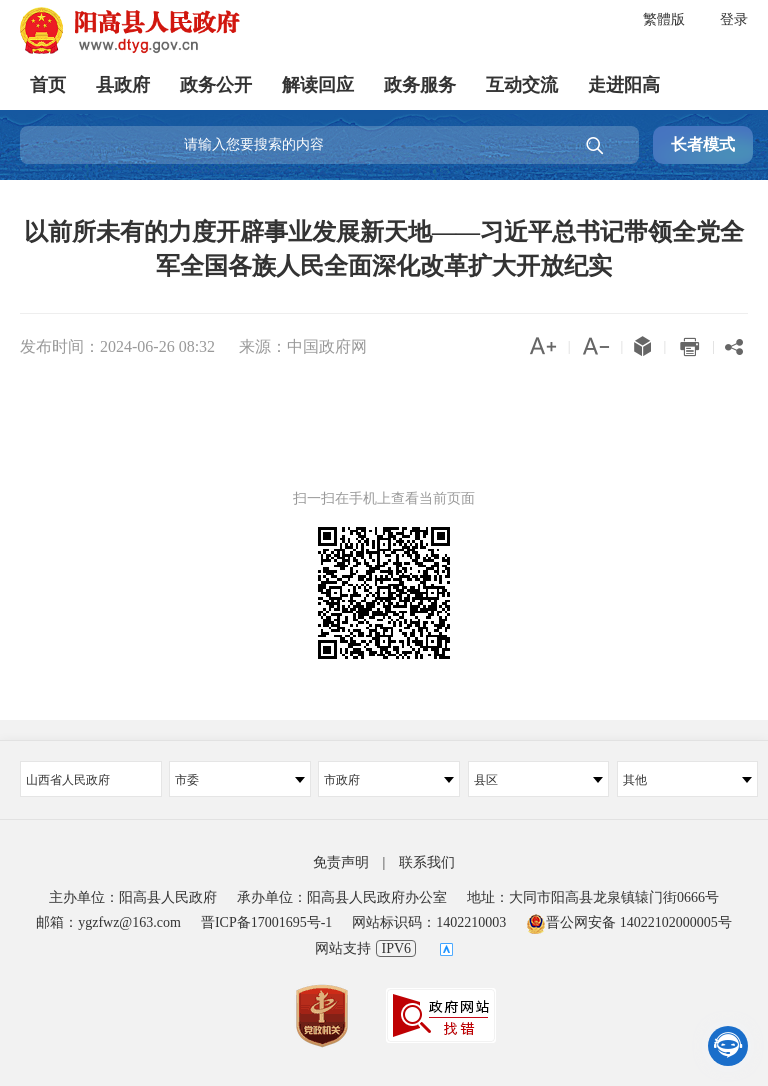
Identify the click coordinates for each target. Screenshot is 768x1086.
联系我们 (427, 862)
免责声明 (341, 862)
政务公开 (216, 85)
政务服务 (420, 85)
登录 (734, 19)
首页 (48, 85)
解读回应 (318, 85)
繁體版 (664, 19)
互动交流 (522, 85)
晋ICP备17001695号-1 (266, 922)
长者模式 (703, 144)
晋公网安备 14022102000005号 (629, 922)
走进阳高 (624, 85)
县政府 (123, 85)
